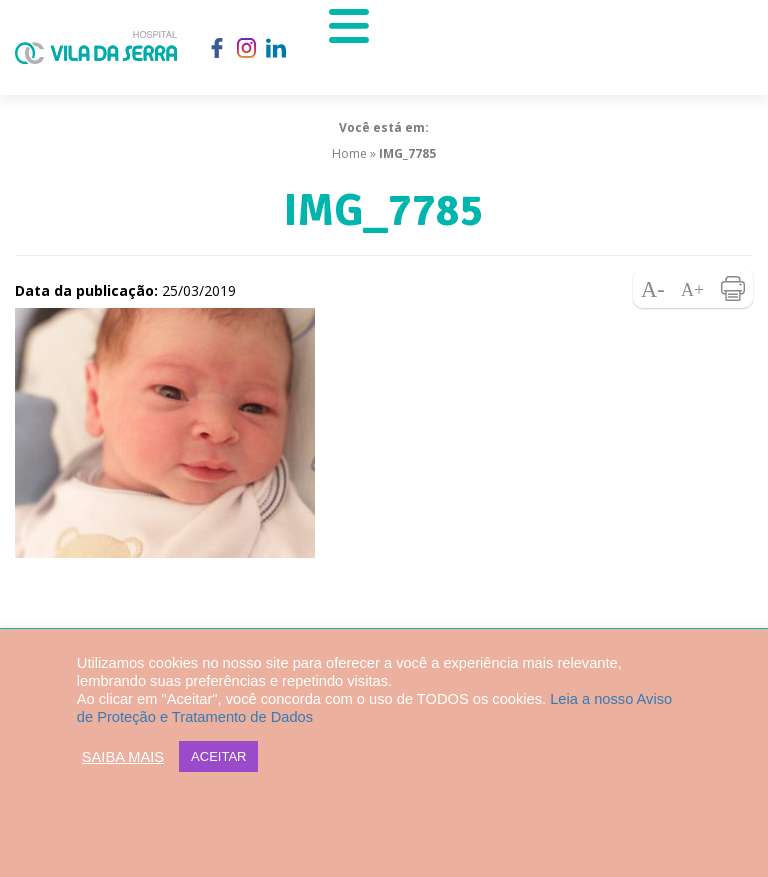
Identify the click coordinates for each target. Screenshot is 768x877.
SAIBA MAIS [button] (123, 757)
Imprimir (733, 288)
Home (349, 153)
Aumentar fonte (693, 288)
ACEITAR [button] (218, 756)
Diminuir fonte (653, 288)
